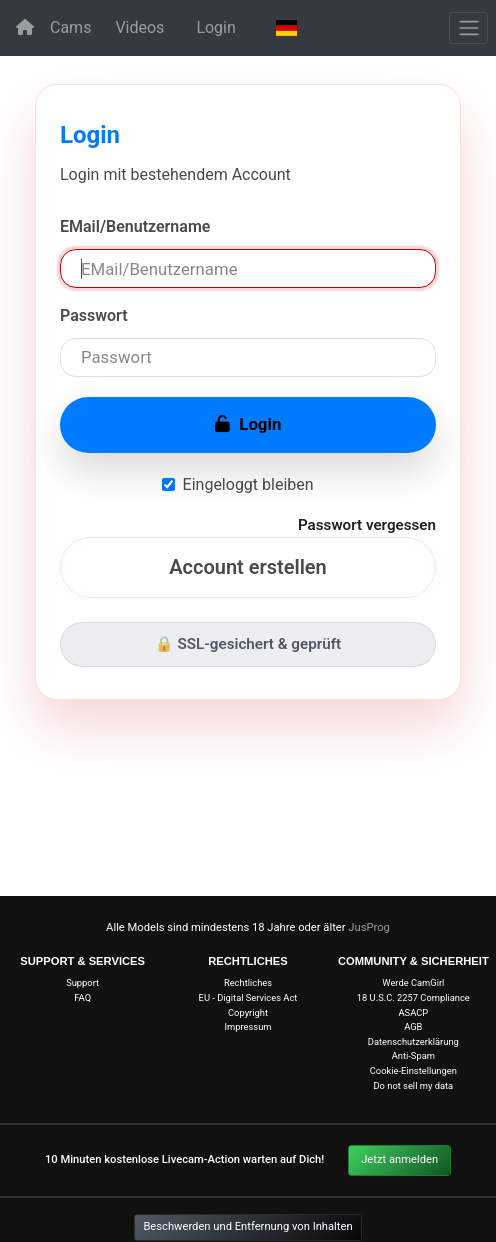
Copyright (248, 1012)
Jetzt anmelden (399, 1159)
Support (82, 982)
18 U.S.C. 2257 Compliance (413, 997)
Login (215, 27)
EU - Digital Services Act (248, 997)
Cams (70, 27)
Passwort (94, 315)
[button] (286, 28)
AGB (413, 1026)
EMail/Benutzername (135, 226)
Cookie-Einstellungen (413, 1070)
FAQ (82, 997)
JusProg (369, 927)
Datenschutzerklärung (413, 1041)
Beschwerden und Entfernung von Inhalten (247, 1226)
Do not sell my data (413, 1085)
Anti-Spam (413, 1055)
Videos (139, 27)
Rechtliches (248, 982)
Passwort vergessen (367, 525)
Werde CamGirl (413, 982)
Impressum (247, 1026)
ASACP (413, 1012)
